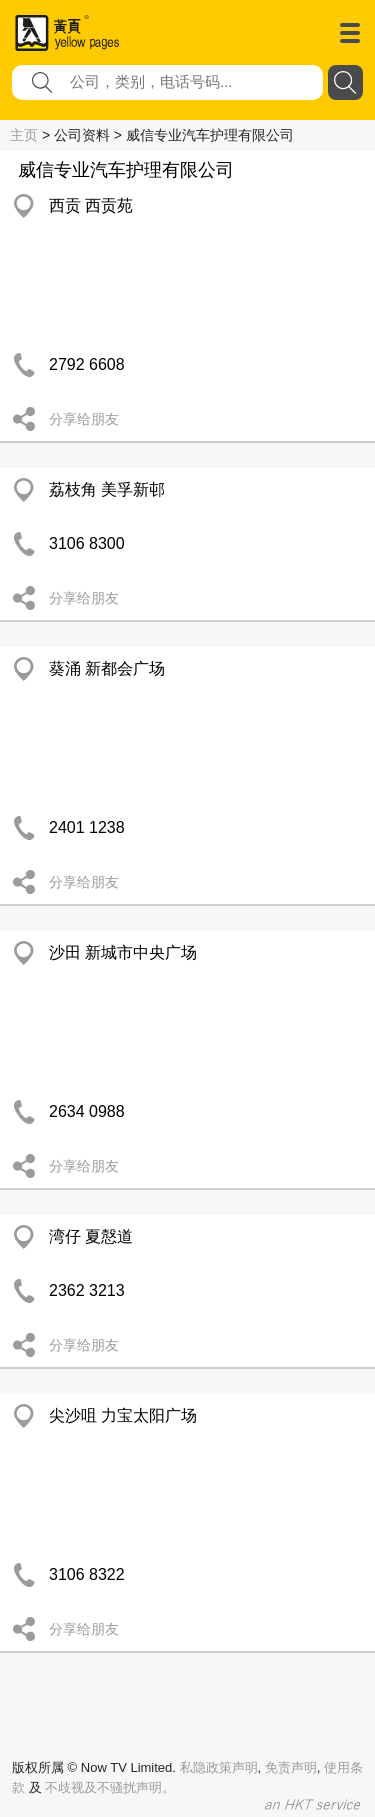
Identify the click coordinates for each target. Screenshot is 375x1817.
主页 (24, 135)
